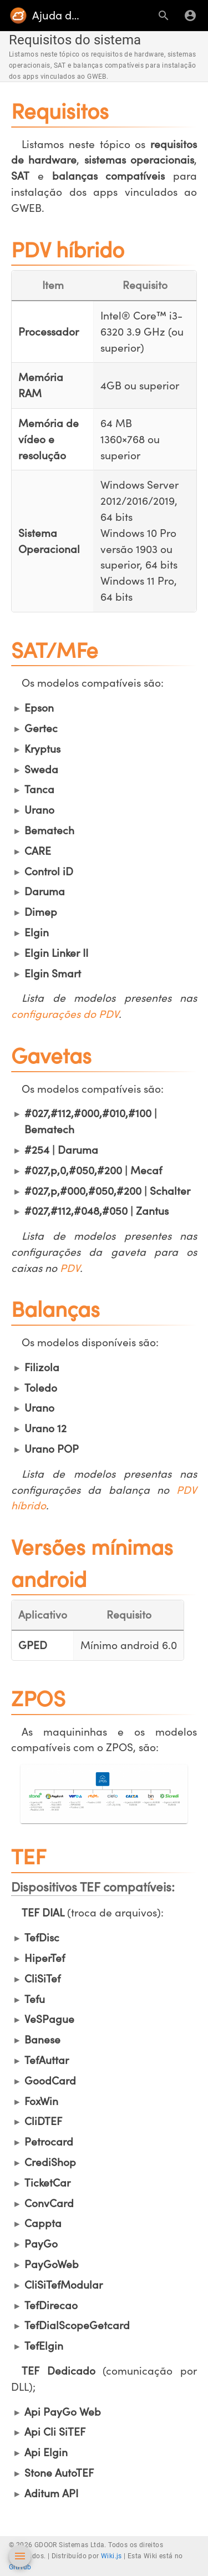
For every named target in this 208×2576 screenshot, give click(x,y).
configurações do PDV (65, 1014)
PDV (70, 1268)
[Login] (190, 15)
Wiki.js (111, 2556)
